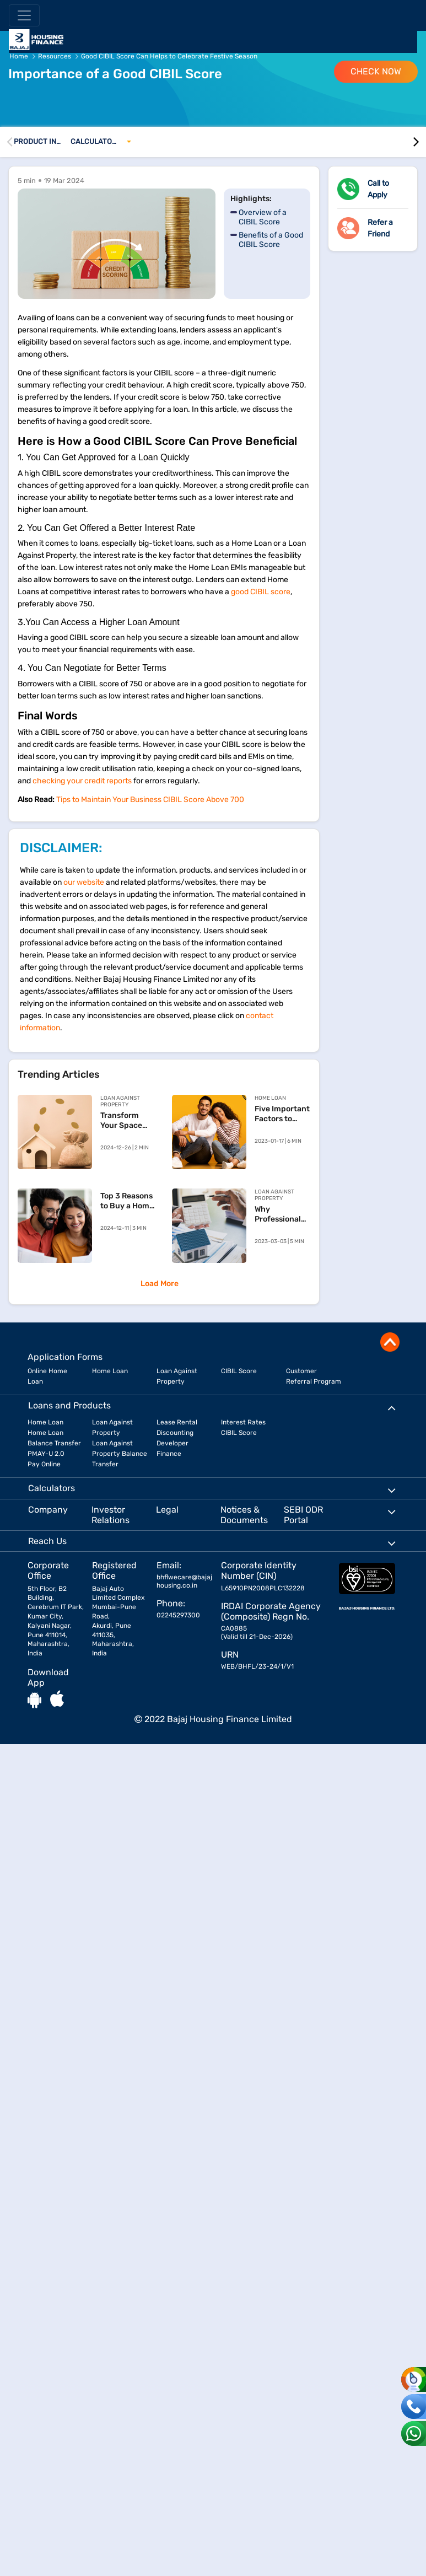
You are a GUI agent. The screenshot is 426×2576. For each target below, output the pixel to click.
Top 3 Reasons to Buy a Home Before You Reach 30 (127, 1201)
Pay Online (44, 1464)
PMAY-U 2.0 (46, 1454)
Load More (160, 1283)
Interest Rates (243, 1422)
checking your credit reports (82, 781)
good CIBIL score (260, 591)
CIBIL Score (239, 1371)
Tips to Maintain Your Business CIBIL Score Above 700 (150, 799)
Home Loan (110, 1371)
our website (83, 882)
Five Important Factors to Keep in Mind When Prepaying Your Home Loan (282, 1114)
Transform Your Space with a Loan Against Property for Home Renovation (123, 1121)
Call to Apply (378, 189)
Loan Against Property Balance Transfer (119, 1453)
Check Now (375, 71)
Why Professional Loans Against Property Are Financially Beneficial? (281, 1214)
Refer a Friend (380, 228)
